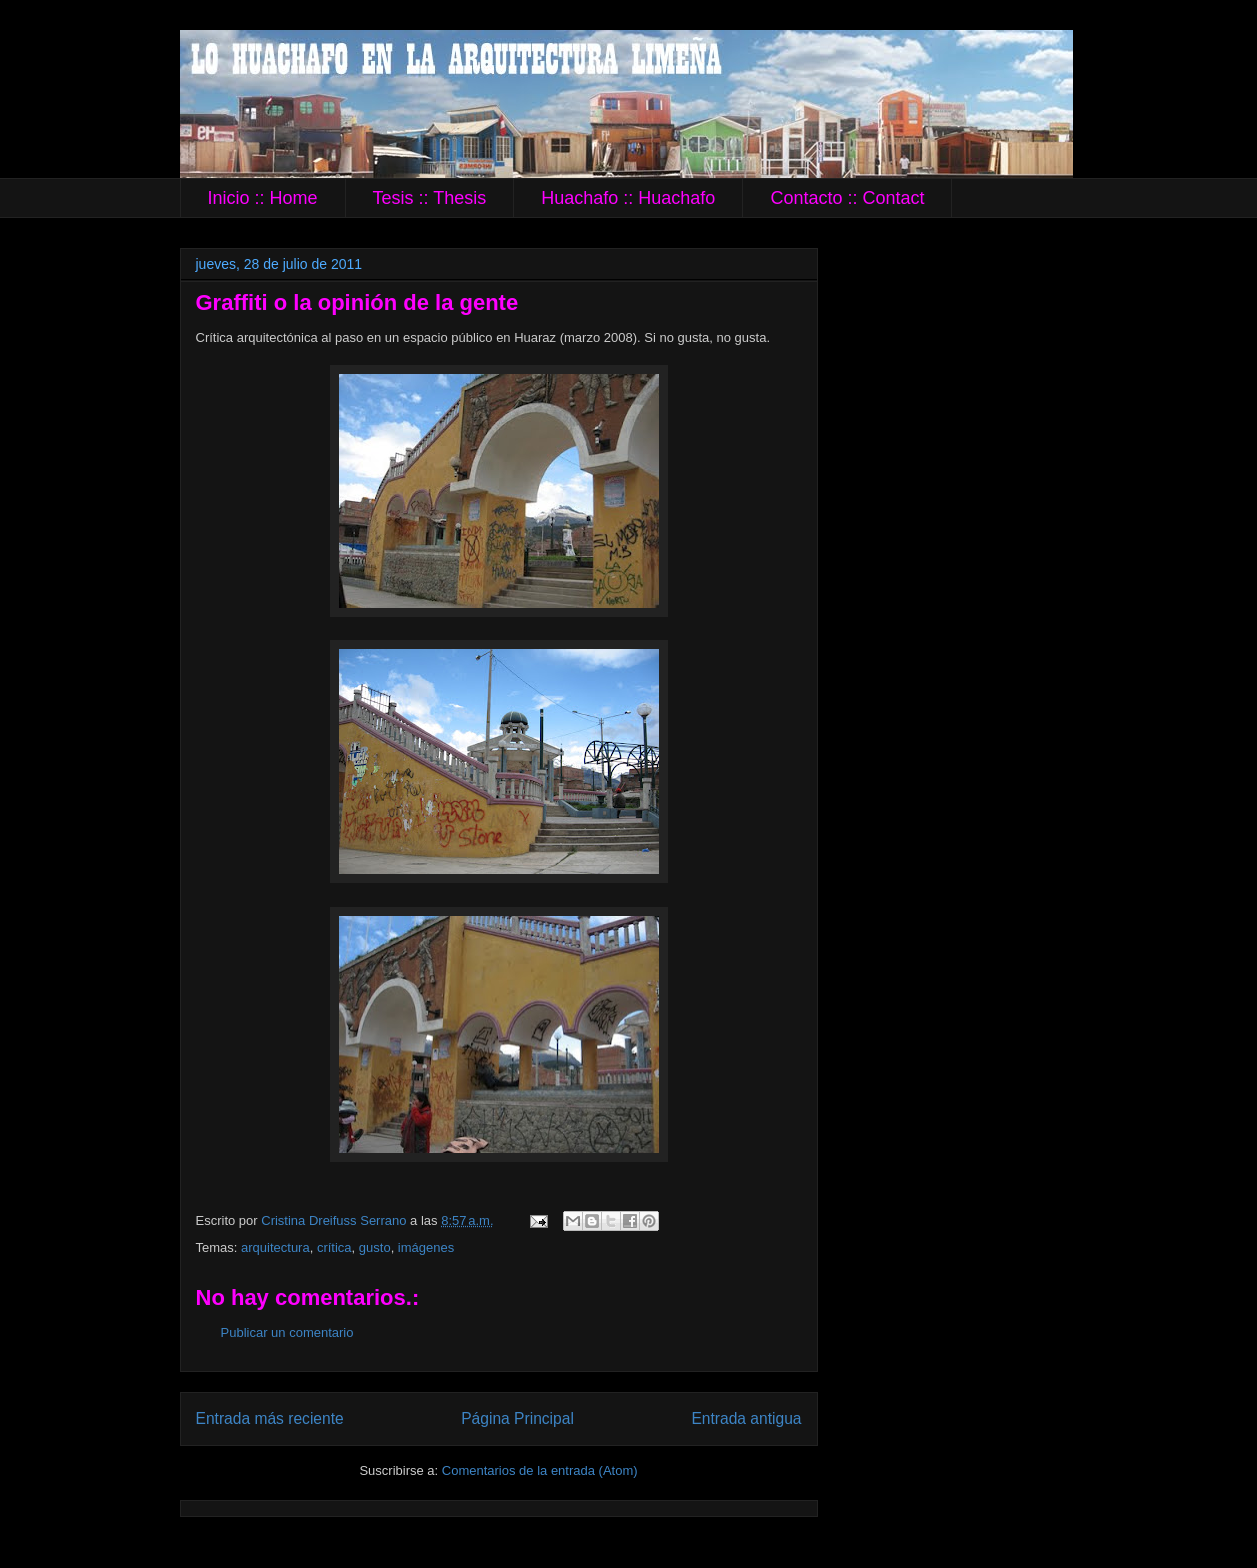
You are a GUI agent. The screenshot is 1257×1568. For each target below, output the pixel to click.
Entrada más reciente (270, 1418)
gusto (375, 1247)
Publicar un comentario (287, 1332)
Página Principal (517, 1418)
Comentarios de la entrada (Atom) (540, 1470)
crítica (334, 1247)
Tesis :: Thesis (430, 198)
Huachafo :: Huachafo (628, 198)
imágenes (426, 1247)
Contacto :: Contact (847, 198)
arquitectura (275, 1247)
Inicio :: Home (263, 198)
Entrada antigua (746, 1418)
